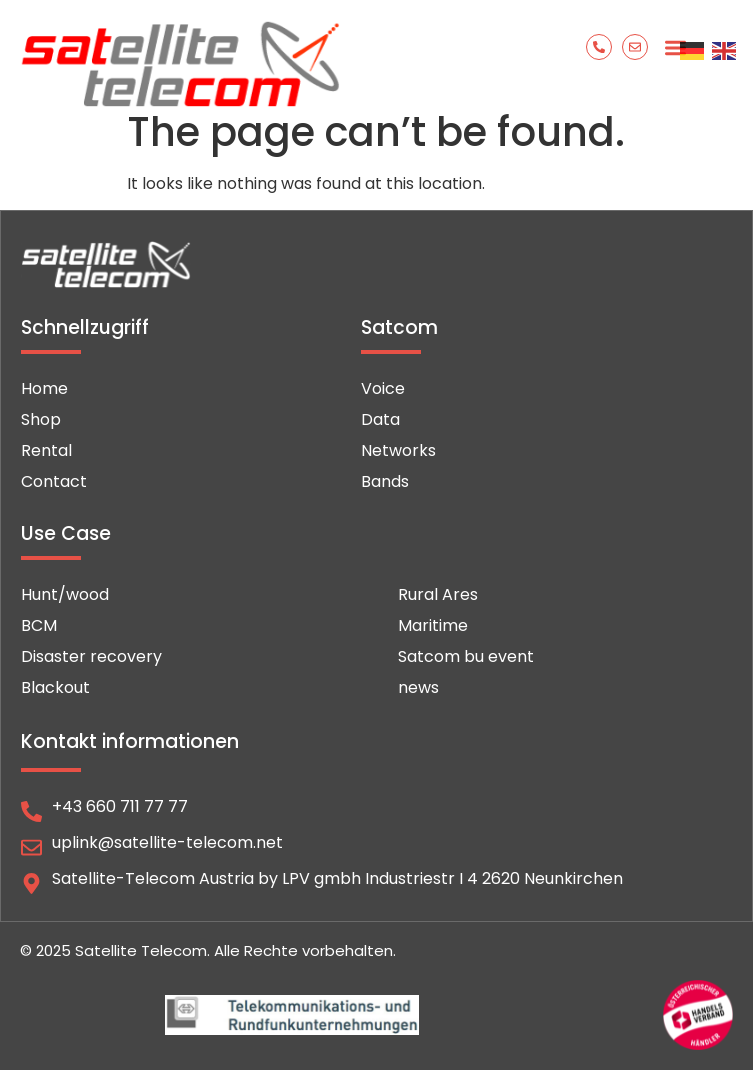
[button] (675, 47)
